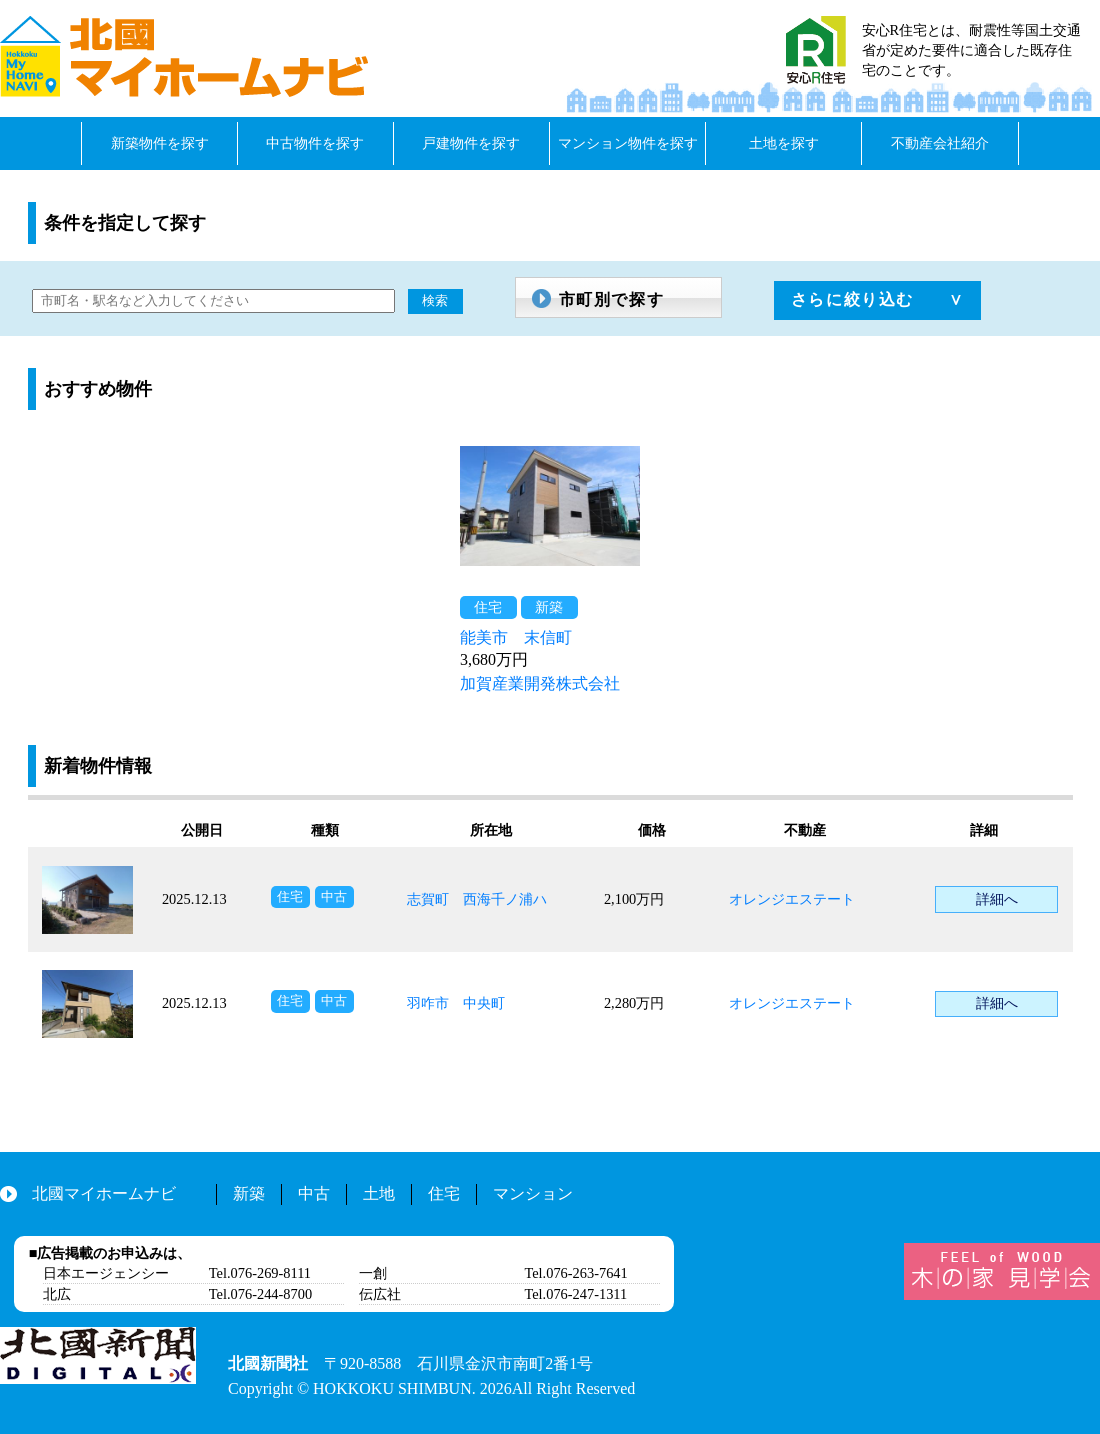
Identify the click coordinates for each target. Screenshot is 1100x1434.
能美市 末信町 (516, 637)
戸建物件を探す (471, 143)
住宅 (444, 1193)
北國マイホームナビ (104, 1193)
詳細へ (997, 899)
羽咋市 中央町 (456, 1003)
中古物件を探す (315, 143)
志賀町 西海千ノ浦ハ (477, 899)
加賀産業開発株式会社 (540, 683)
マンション (533, 1193)
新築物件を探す (160, 143)
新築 (249, 1193)
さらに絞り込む (852, 299)
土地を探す (784, 143)
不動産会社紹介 (940, 143)
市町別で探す (612, 299)
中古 (314, 1193)
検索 (435, 300)
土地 (379, 1193)
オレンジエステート (792, 899)
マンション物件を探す (628, 143)
